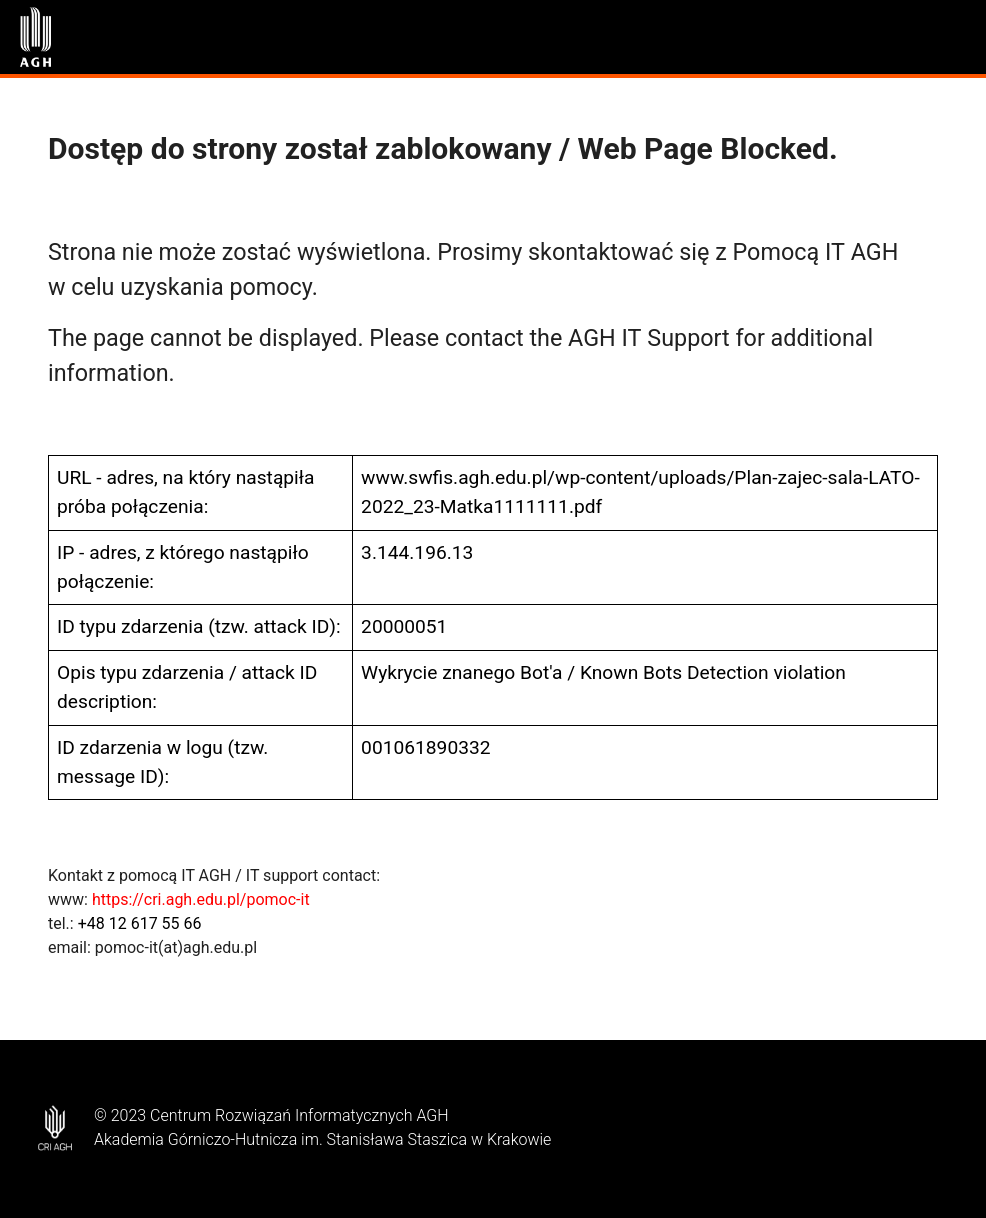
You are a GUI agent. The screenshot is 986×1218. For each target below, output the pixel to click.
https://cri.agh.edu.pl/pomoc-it (201, 899)
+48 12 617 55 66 (140, 923)
